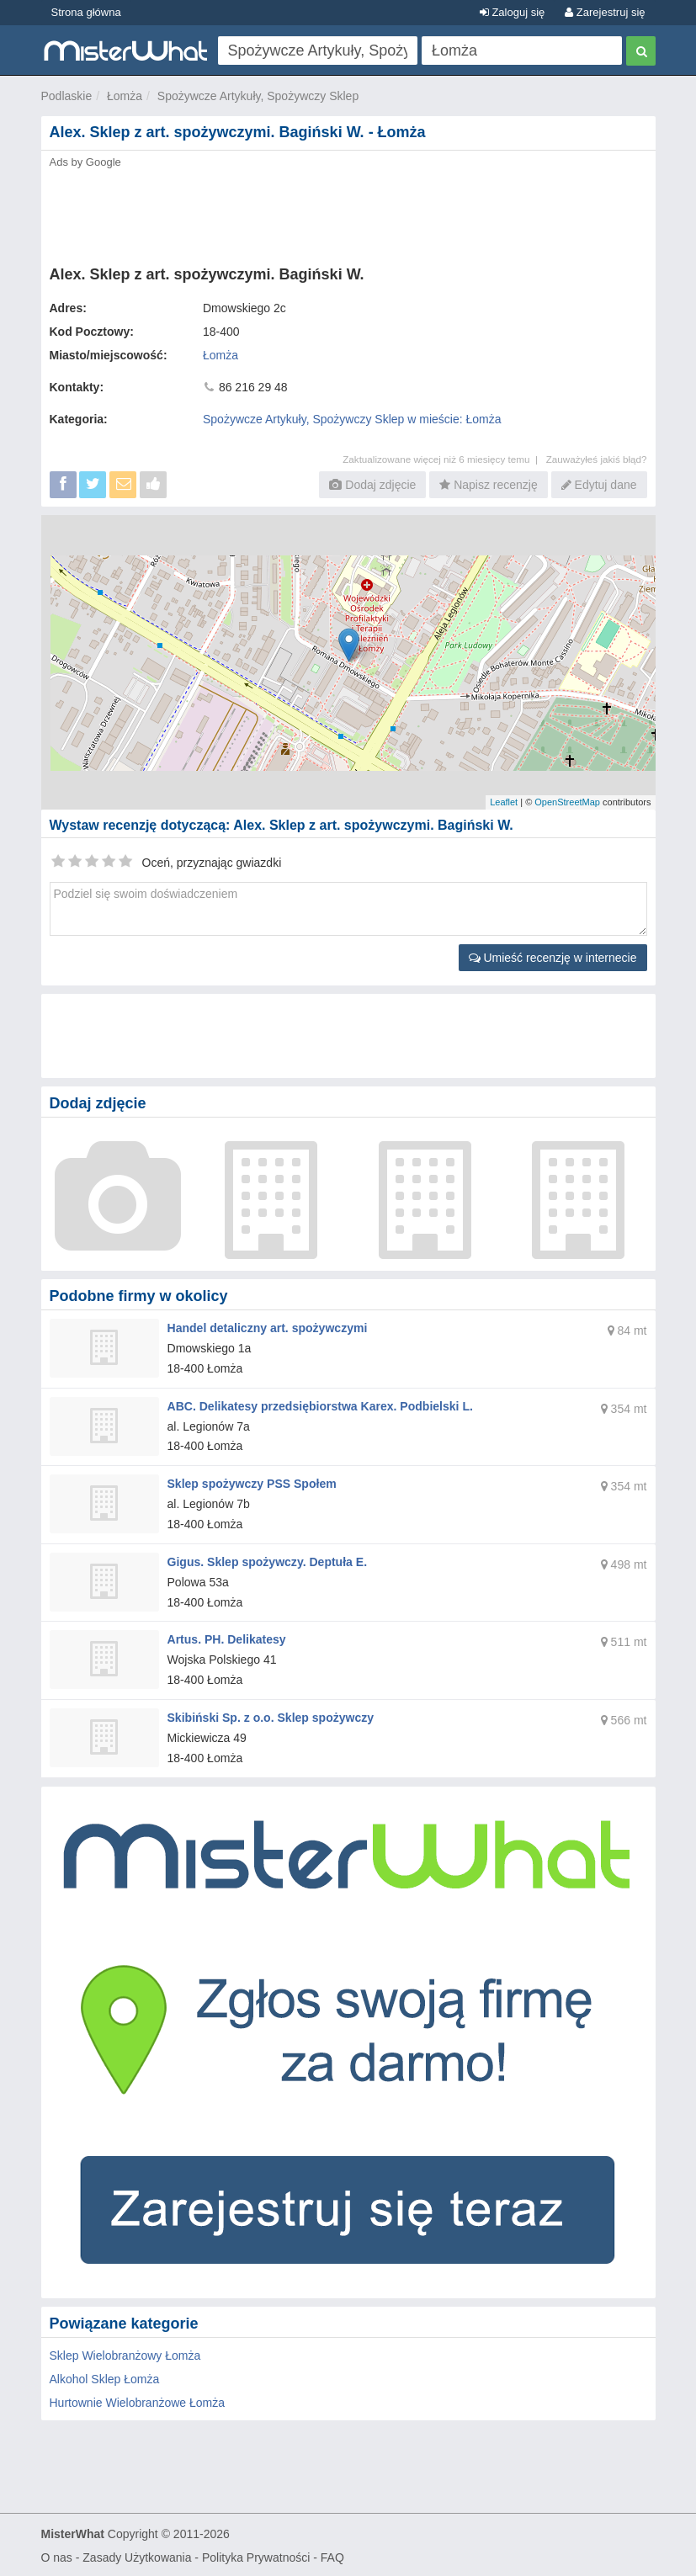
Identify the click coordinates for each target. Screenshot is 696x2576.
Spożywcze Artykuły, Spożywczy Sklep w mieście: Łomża (352, 419)
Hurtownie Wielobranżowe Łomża (138, 2401)
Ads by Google (85, 162)
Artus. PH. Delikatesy (226, 1639)
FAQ (332, 2556)
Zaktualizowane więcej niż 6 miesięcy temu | (444, 459)
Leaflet (504, 802)
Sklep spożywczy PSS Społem (252, 1483)
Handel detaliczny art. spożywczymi (267, 1328)
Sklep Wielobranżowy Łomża (125, 2354)
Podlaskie (67, 96)
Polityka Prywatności (256, 2556)
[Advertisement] (348, 212)
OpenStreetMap (567, 802)
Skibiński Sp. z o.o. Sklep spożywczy (270, 1717)
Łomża (124, 96)
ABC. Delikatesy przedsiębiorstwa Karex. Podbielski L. (320, 1405)
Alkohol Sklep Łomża (105, 2377)
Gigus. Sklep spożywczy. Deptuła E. (267, 1561)
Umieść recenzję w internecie (553, 957)
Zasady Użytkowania (136, 2556)
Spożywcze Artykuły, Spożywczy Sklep (258, 96)
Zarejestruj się (605, 12)
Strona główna (86, 12)
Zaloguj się (512, 12)
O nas (56, 2556)
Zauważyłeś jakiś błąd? (596, 459)
